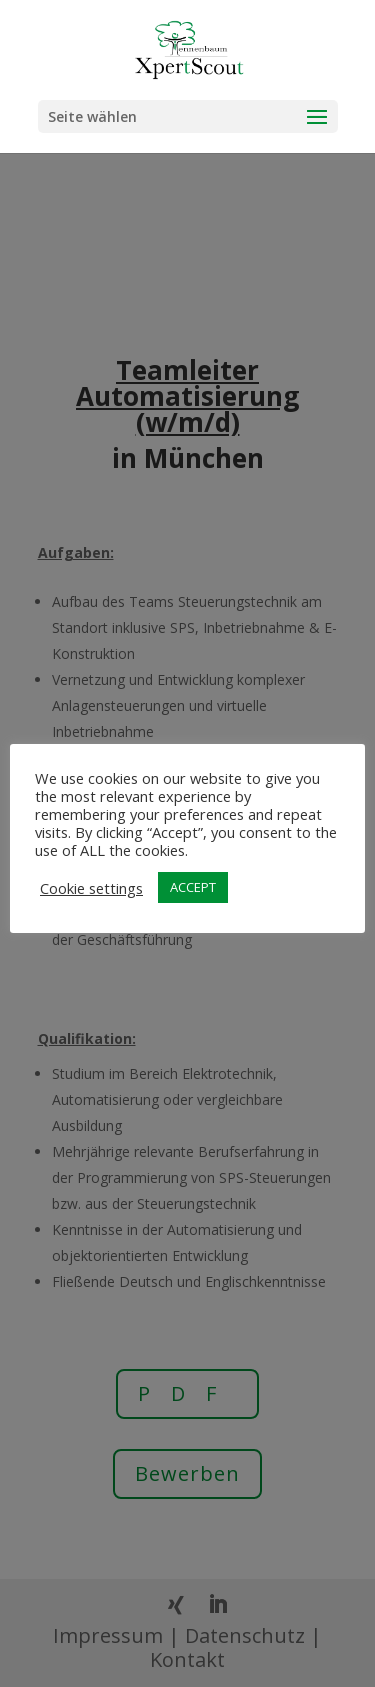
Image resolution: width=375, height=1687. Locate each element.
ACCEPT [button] (193, 887)
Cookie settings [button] (91, 888)
